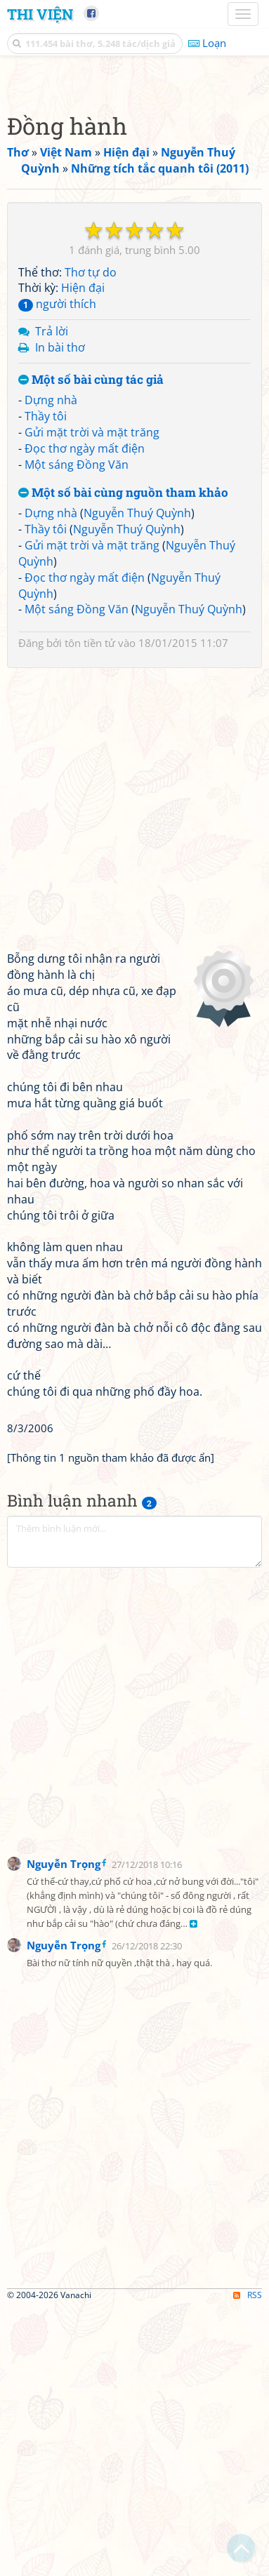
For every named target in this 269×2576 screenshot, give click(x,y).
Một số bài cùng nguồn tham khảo (123, 761)
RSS (247, 2564)
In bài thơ (60, 616)
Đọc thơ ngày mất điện (85, 717)
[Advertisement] (134, 215)
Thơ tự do (91, 541)
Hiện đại (83, 556)
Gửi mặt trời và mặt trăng (92, 701)
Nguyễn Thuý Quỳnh (137, 781)
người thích (57, 572)
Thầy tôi (46, 685)
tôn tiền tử (90, 912)
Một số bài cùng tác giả (91, 648)
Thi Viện (40, 14)
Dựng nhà (51, 668)
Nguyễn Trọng (63, 2132)
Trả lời (51, 600)
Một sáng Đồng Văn (77, 733)
